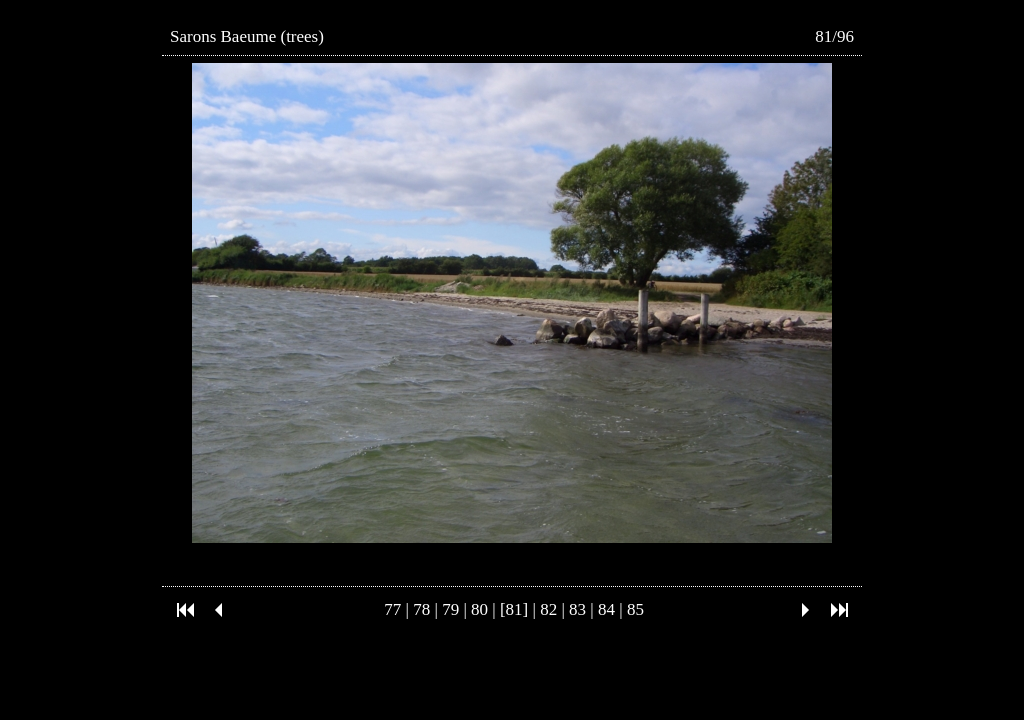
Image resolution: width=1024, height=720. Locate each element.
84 (606, 609)
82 (548, 609)
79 (450, 609)
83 (577, 609)
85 (635, 609)
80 (479, 609)
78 (421, 609)
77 (392, 609)
